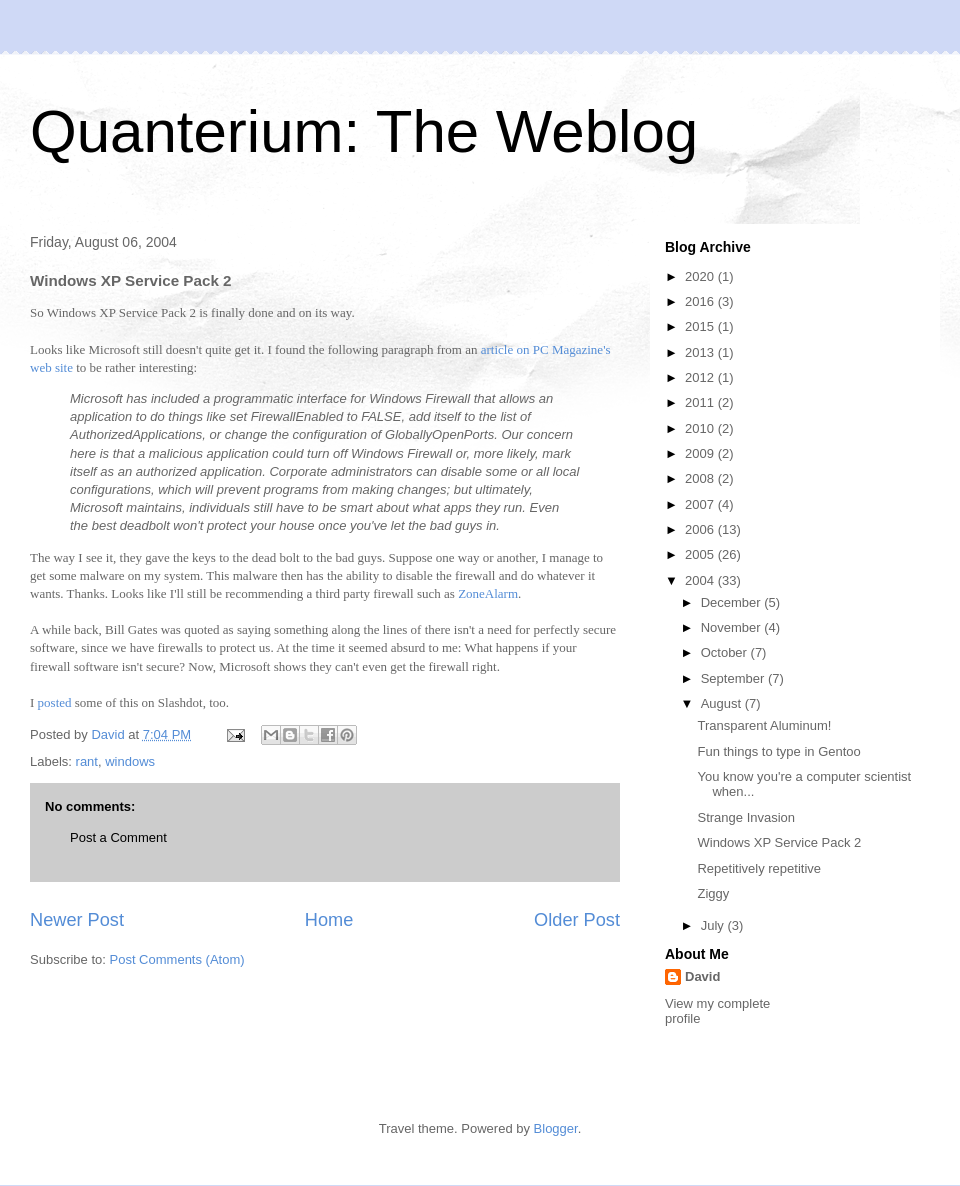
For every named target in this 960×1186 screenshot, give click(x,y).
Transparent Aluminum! (764, 725)
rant (87, 761)
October (726, 652)
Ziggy (713, 893)
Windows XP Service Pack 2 (779, 842)
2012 (701, 377)
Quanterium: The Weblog (364, 131)
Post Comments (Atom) (177, 959)
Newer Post (77, 920)
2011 (701, 402)
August (723, 703)
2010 (701, 428)
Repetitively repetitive (759, 868)
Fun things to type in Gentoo (778, 751)
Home (329, 920)
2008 (701, 478)
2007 (701, 504)
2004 (701, 580)
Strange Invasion (746, 817)
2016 (701, 301)
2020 (701, 276)
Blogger (556, 1128)
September (734, 678)
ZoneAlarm (488, 593)
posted (55, 702)
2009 (701, 453)
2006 (701, 529)
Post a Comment (118, 837)
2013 (701, 352)
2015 (701, 326)
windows (130, 761)
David (702, 976)
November (733, 627)
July (714, 925)
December (733, 602)
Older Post (577, 920)
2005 (701, 554)
